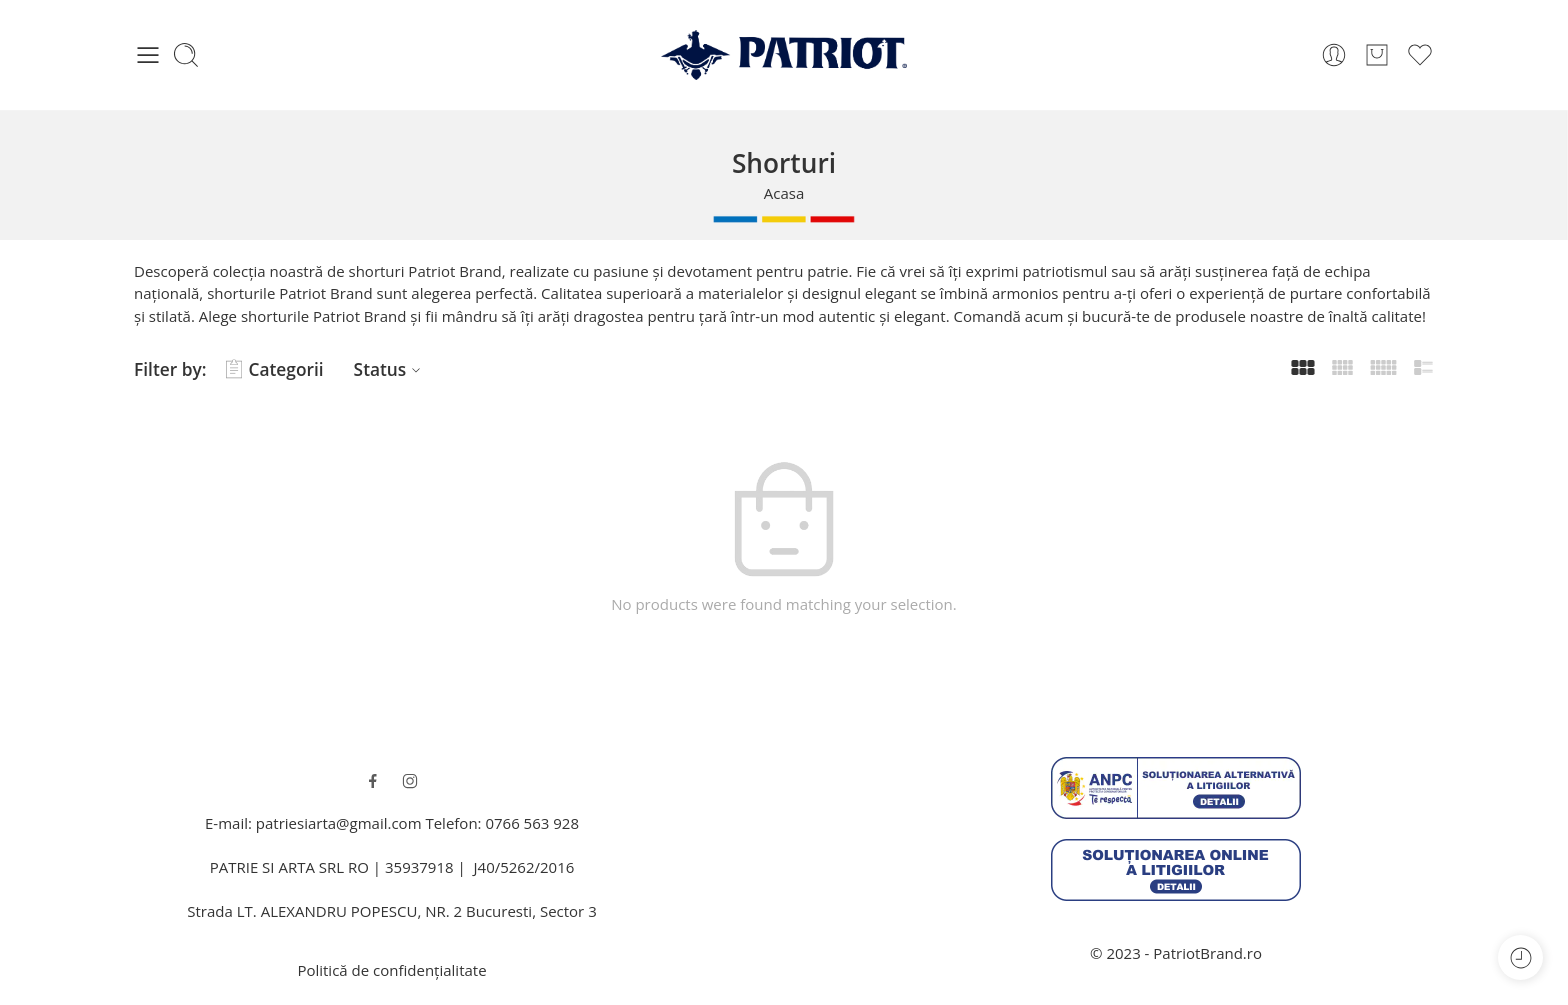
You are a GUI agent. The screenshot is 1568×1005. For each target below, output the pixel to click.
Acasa (784, 193)
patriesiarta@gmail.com (339, 823)
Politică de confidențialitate (391, 970)
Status (390, 369)
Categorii (274, 369)
